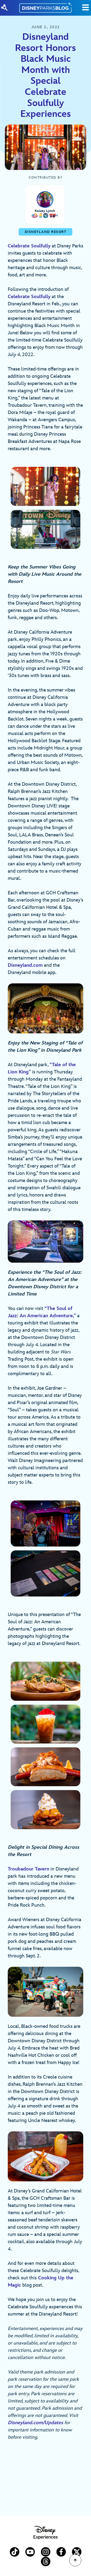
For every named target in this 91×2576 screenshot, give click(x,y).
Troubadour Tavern (28, 1869)
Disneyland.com (25, 965)
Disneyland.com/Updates (35, 2423)
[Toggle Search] (85, 7)
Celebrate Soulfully (29, 246)
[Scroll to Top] (75, 2560)
